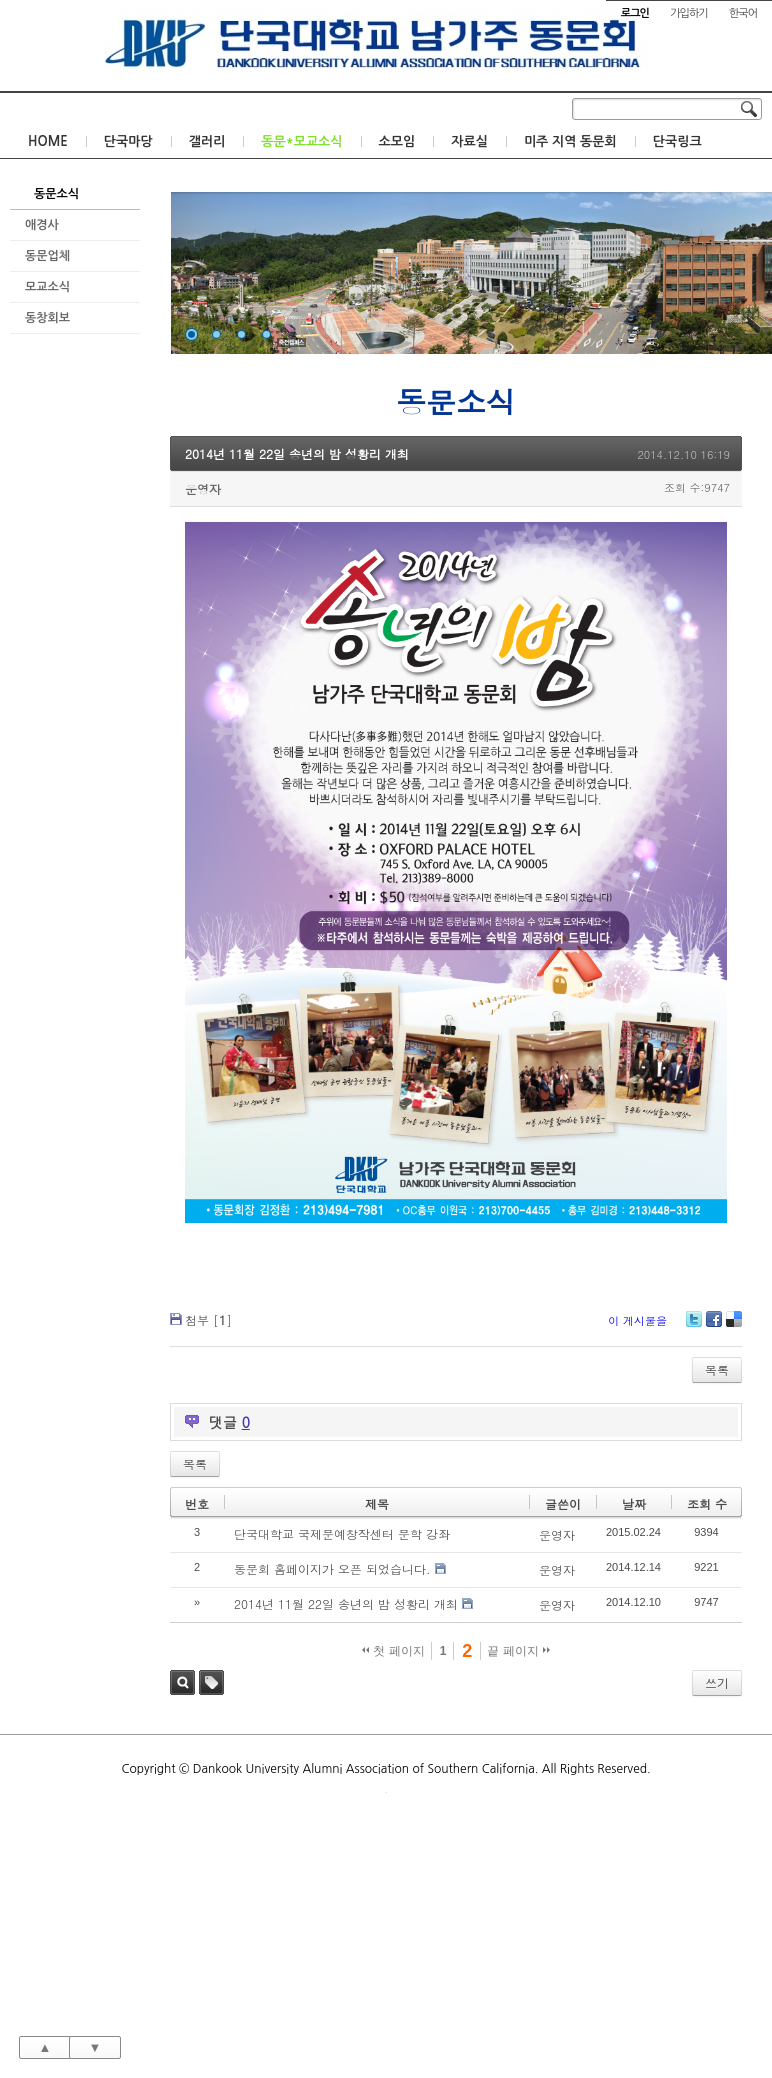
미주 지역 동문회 (570, 141)
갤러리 (207, 141)
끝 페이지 (518, 1651)
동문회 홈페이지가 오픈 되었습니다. (332, 1568)
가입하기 (688, 13)
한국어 (743, 13)
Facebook (713, 1326)
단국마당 (128, 141)
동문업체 (47, 256)
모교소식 (47, 287)
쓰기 (717, 1682)
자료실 (469, 141)
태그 (211, 1682)
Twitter (694, 1326)
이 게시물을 (637, 1320)
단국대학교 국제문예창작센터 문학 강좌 (342, 1533)
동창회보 (47, 318)
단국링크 (677, 141)
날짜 (634, 1503)
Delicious (733, 1326)
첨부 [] (208, 1319)
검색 (182, 1682)
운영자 (203, 488)
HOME (48, 141)
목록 (717, 1369)
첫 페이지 (393, 1651)
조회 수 (707, 1503)
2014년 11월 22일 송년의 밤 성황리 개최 (297, 453)
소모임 (397, 141)
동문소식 (56, 194)
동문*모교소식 (301, 141)
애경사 (42, 225)
